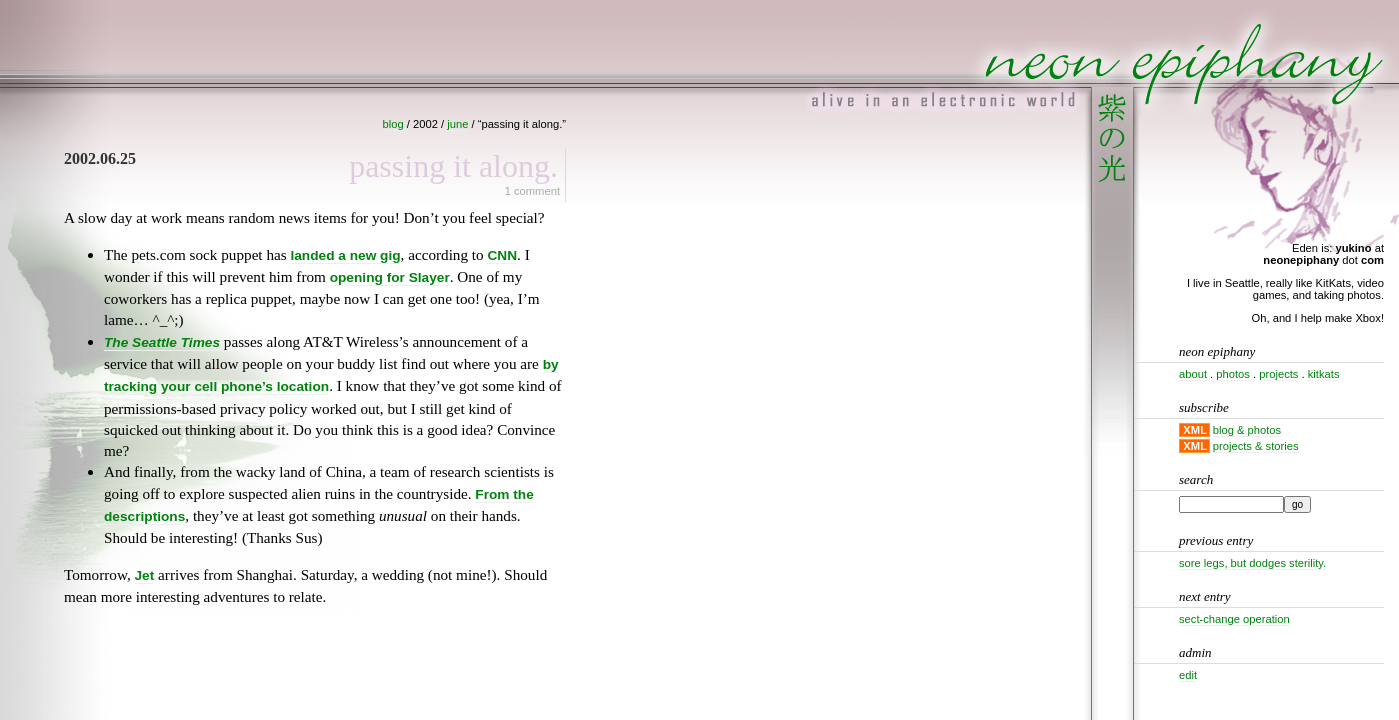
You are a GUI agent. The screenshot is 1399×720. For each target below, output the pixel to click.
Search (1196, 479)
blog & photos (1247, 430)
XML (1195, 430)
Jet (145, 575)
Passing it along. (453, 166)
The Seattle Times (162, 342)
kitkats (1324, 374)
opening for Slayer (390, 277)
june (457, 124)
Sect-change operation (1234, 619)
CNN (502, 255)
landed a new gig (345, 255)
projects (1278, 374)
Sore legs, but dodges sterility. (1252, 563)
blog (393, 124)
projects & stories (1256, 446)
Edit (1188, 675)
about (1193, 374)
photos (1233, 374)
